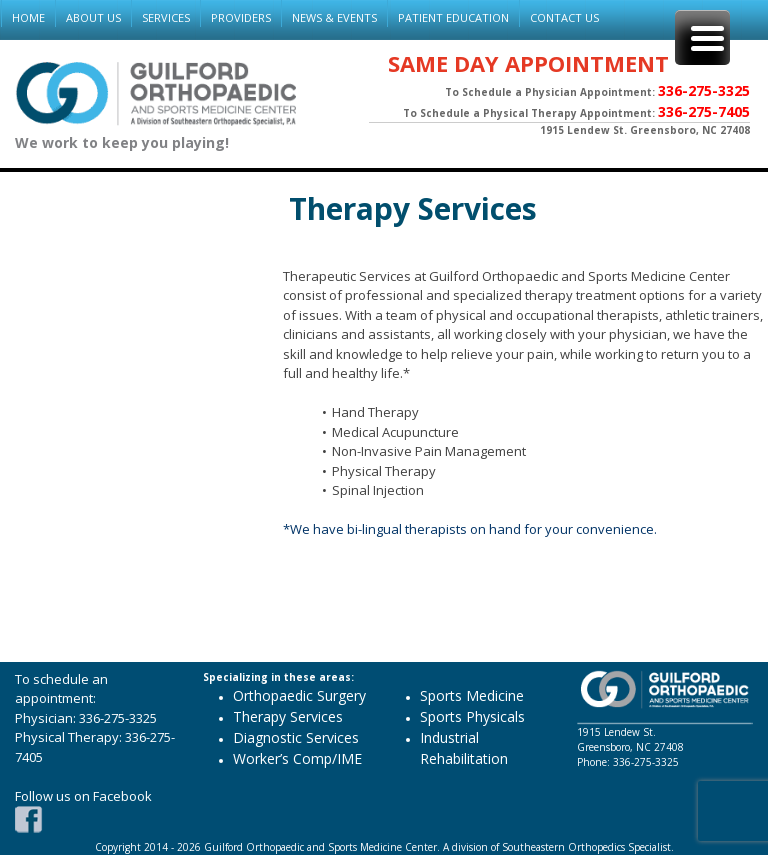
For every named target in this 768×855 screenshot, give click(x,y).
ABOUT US (93, 17)
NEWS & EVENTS (334, 17)
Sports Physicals (472, 716)
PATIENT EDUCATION (453, 17)
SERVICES (166, 17)
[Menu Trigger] (702, 37)
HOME (28, 17)
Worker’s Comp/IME (297, 758)
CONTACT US (564, 17)
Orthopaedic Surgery (299, 695)
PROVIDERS (241, 17)
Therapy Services (413, 208)
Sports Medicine (472, 695)
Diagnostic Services (296, 737)
